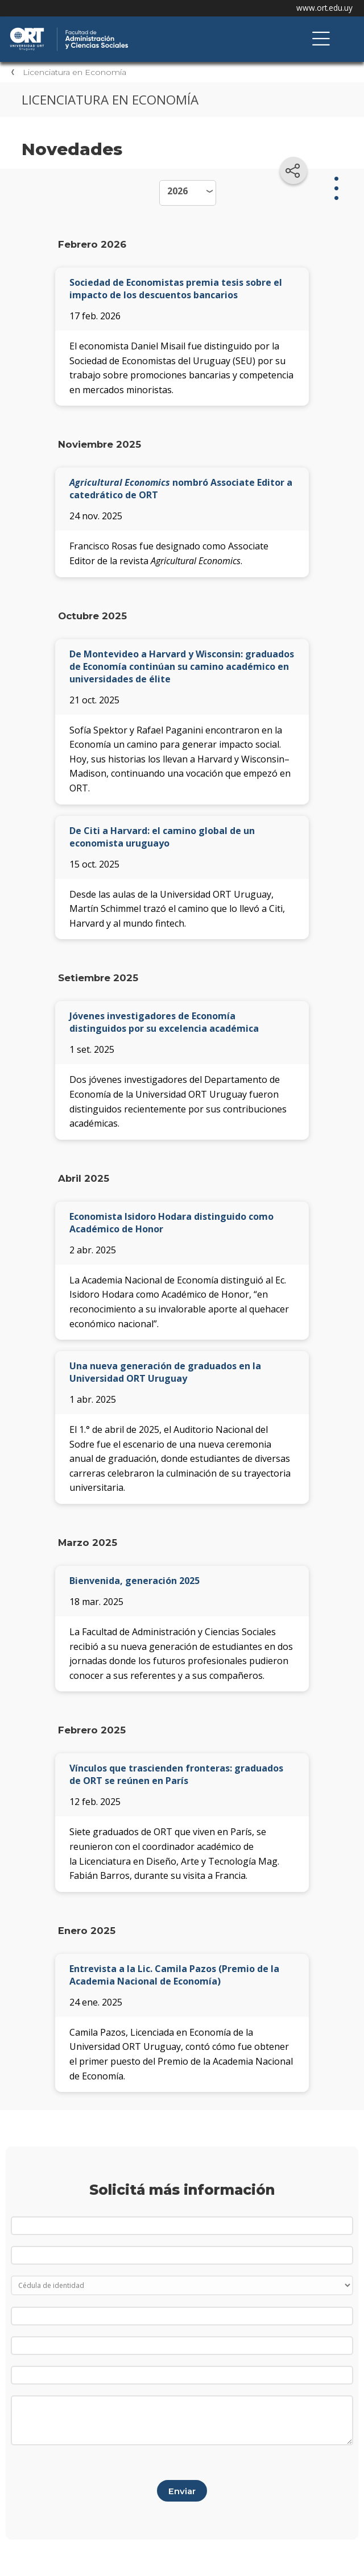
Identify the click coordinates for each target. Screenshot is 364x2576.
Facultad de (128, 28)
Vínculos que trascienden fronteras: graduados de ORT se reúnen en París (176, 1774)
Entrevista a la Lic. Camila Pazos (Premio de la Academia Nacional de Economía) (174, 1974)
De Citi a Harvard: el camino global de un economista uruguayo (162, 836)
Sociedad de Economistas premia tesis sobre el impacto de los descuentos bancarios (175, 288)
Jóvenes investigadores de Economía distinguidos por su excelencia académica (164, 1022)
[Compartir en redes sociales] (293, 170)
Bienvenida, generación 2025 (134, 1580)
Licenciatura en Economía (74, 72)
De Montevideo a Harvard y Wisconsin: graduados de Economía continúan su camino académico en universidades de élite (181, 666)
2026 (177, 191)
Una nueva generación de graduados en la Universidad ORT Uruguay (165, 1372)
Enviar (182, 2491)
